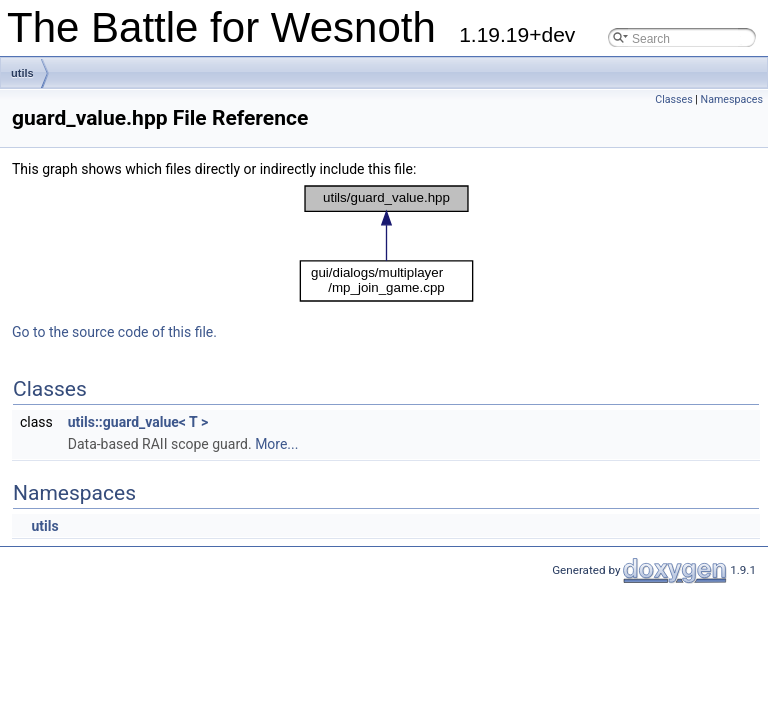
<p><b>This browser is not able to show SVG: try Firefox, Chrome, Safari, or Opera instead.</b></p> (386, 243)
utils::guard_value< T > (138, 422)
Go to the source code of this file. (114, 332)
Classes (673, 99)
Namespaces (732, 99)
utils (22, 73)
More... (276, 444)
